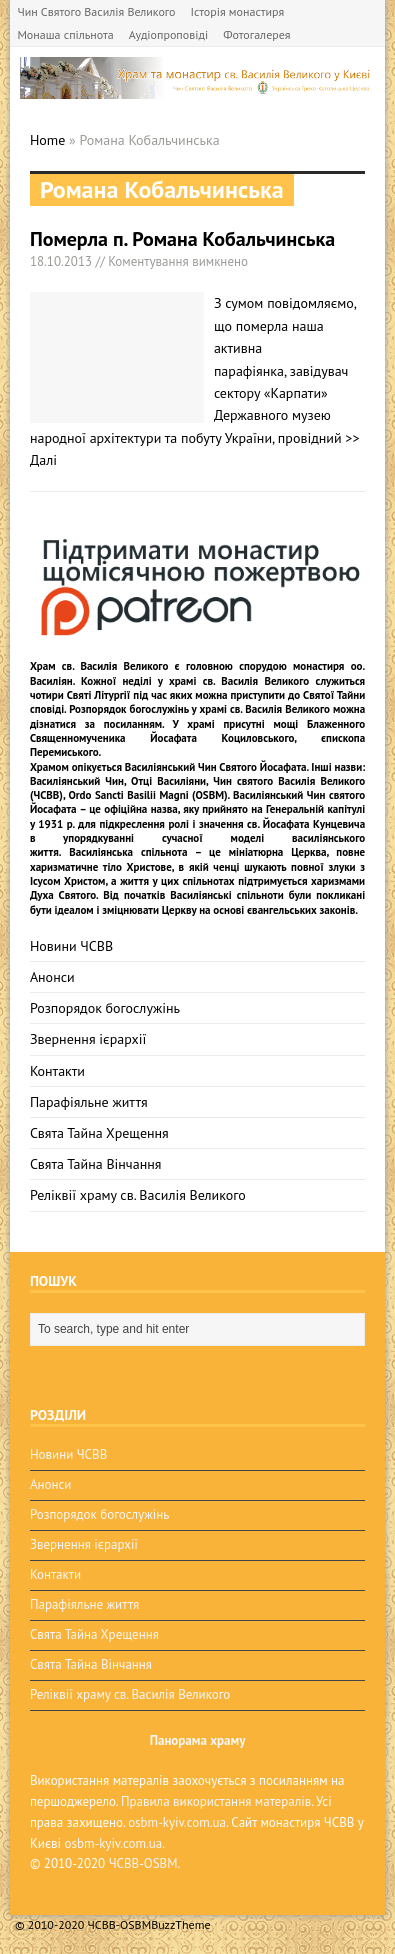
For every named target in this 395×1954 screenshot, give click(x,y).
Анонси (52, 977)
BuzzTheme (180, 1924)
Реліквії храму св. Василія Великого (138, 1195)
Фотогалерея (256, 34)
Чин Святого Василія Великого (96, 11)
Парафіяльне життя (89, 1102)
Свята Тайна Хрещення (99, 1133)
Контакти (57, 1071)
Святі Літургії (99, 695)
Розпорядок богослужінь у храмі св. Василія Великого (199, 709)
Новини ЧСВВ (71, 946)
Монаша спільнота (65, 34)
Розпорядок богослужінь (105, 1008)
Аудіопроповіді (168, 34)
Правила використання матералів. (217, 1801)
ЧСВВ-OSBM (143, 1863)
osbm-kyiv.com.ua (177, 1822)
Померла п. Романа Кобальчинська (182, 239)
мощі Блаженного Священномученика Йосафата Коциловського (197, 731)
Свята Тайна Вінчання (96, 1164)
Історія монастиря (238, 11)
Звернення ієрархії (88, 1039)
